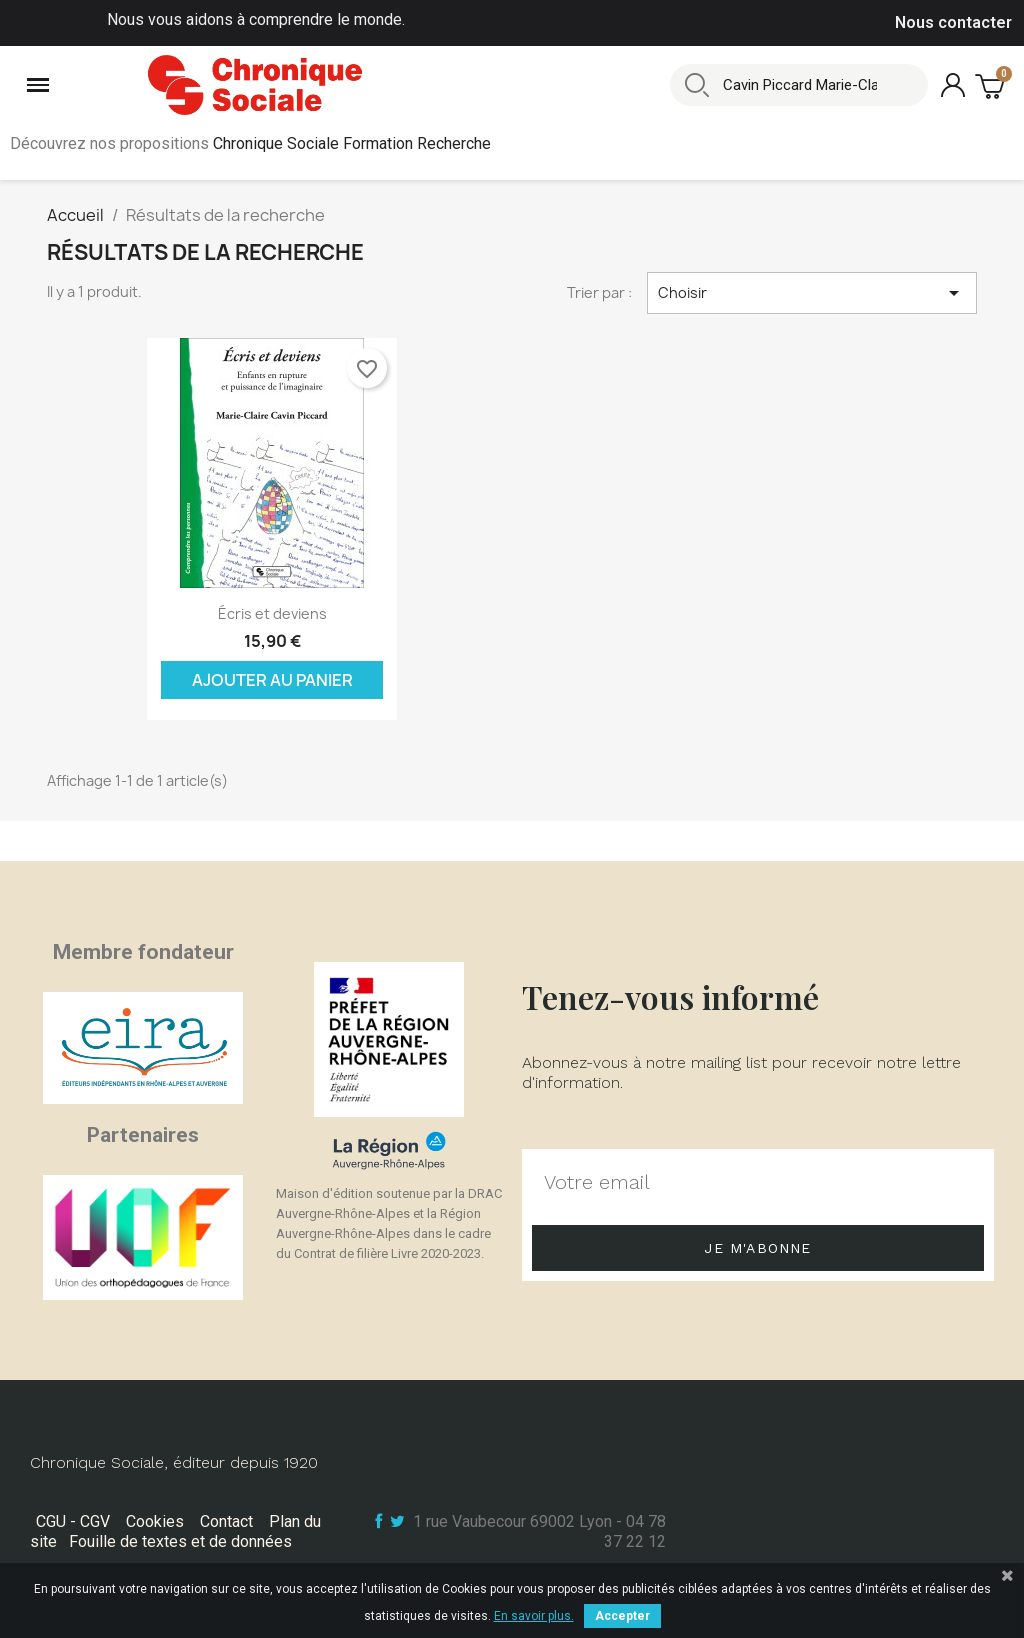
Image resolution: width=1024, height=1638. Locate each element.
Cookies (155, 1521)
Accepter (622, 1616)
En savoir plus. (534, 1616)
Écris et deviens (272, 613)
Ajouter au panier (272, 680)
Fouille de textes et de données (180, 1541)
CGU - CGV (73, 1521)
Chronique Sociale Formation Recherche (352, 143)
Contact (226, 1521)
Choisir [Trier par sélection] (812, 293)
